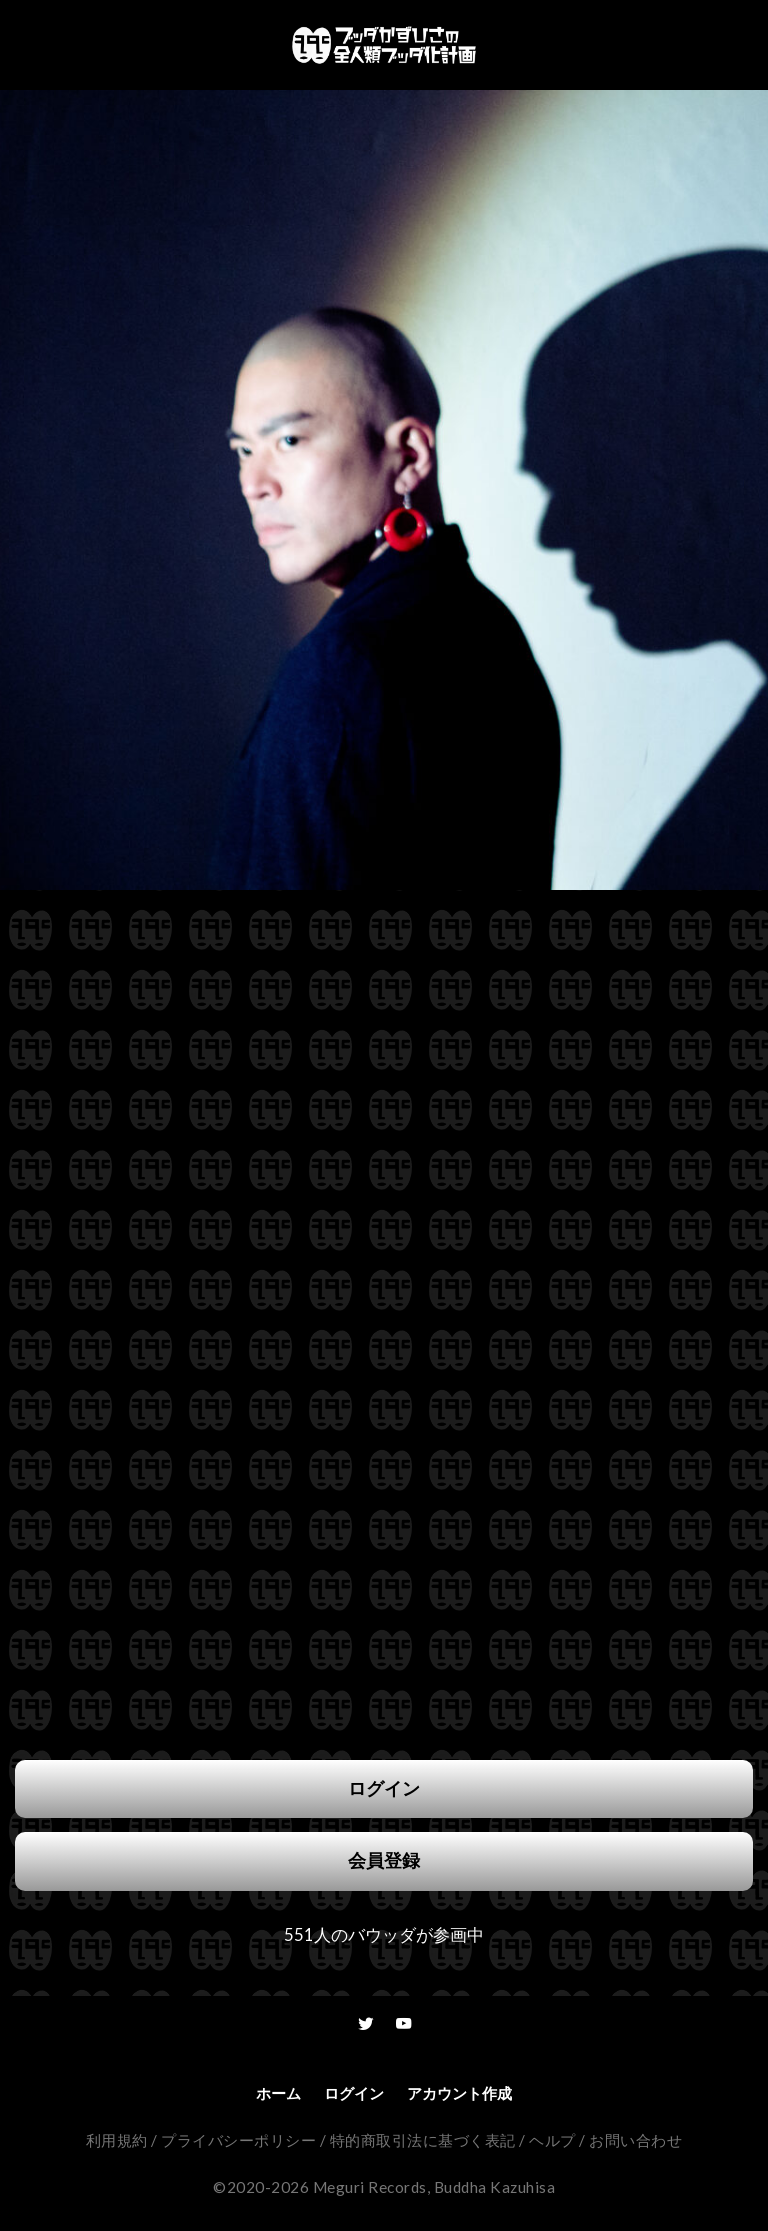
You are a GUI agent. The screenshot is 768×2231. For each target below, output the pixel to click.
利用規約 (117, 2140)
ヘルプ (552, 2140)
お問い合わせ (635, 2140)
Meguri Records (370, 2187)
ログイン (384, 1788)
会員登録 (384, 1860)
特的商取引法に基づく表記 (423, 2140)
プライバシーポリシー (238, 2140)
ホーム (278, 2093)
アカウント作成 (459, 2093)
